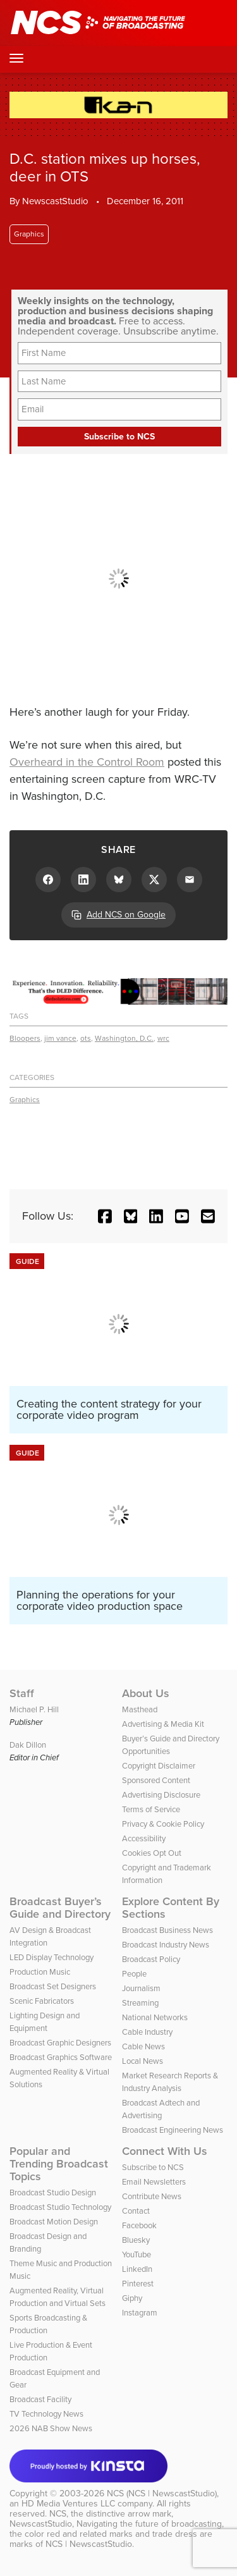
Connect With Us (164, 2151)
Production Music (39, 1972)
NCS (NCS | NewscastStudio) (162, 2493)
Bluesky (136, 2240)
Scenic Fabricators (41, 2001)
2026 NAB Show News (50, 2428)
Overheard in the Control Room (86, 762)
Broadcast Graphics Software (60, 2057)
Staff (21, 1693)
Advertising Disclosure (161, 1795)
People (134, 1974)
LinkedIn (137, 2269)
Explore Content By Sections (170, 1907)
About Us (145, 1693)
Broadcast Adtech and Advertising (161, 2109)
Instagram (139, 2313)
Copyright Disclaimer (158, 1766)
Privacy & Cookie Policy (163, 1824)
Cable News (143, 2046)
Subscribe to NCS (153, 2167)
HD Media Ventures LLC (68, 2503)
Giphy (132, 2298)
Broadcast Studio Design (52, 2193)
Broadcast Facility (40, 2399)
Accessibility (144, 1838)
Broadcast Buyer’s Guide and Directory (60, 1907)
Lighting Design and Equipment (44, 2021)
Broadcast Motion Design (53, 2222)
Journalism (141, 1988)
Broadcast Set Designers (52, 1986)
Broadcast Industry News (165, 1945)
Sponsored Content (156, 1780)
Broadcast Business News (167, 1930)
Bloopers (24, 1038)
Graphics (29, 234)
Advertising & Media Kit (163, 1724)
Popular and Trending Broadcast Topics (58, 2164)
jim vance (60, 1038)
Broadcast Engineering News (172, 2130)
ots (85, 1038)
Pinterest (138, 2284)
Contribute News (151, 2196)
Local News (142, 2061)
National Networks (155, 2017)
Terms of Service (151, 1809)
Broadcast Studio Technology (60, 2207)
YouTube (136, 2254)
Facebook (139, 2225)
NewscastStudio (55, 201)
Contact (136, 2211)
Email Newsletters (154, 2182)
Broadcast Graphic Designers (60, 2043)
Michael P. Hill (34, 1709)
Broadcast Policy (151, 1959)
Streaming (140, 2003)
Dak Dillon (27, 1745)
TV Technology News (46, 2414)
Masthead (139, 1709)
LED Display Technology (51, 1957)
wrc (163, 1038)
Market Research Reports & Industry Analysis (170, 2082)
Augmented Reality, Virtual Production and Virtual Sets (57, 2297)
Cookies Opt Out (151, 1853)
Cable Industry (147, 2032)
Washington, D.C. (124, 1038)
